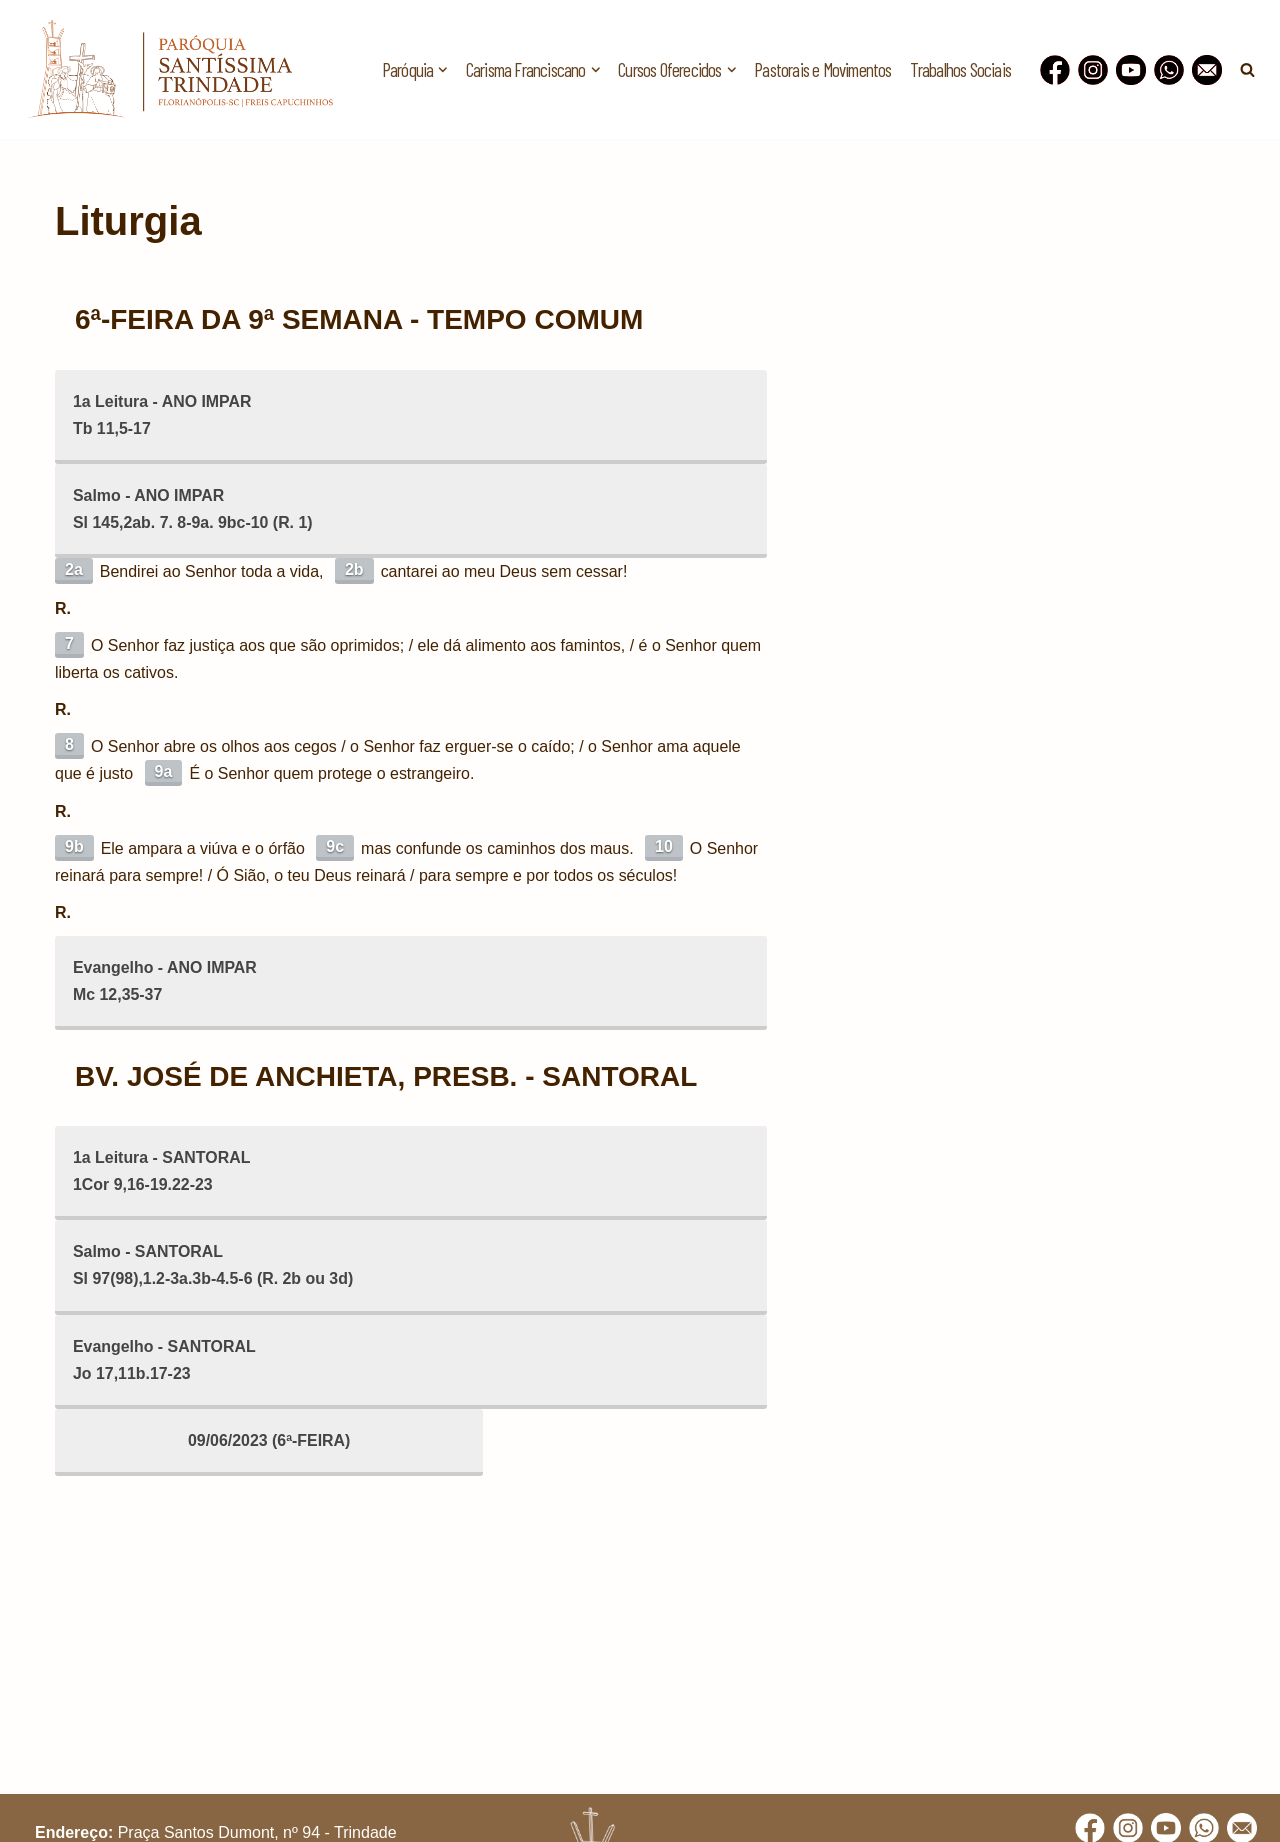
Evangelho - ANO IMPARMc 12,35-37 (165, 983)
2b (354, 569)
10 (665, 847)
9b (74, 847)
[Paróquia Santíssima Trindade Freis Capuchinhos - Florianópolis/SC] (180, 69)
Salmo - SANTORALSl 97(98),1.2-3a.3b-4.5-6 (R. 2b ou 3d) (214, 1268)
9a (164, 773)
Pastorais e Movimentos (822, 69)
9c (336, 847)
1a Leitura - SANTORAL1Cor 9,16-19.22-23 (162, 1173)
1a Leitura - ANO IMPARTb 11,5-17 (163, 415)
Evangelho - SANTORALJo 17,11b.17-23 (165, 1362)
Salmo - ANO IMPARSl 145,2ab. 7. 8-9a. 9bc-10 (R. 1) (193, 509)
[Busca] (1247, 69)
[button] (443, 70)
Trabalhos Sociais (960, 69)
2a (74, 569)
